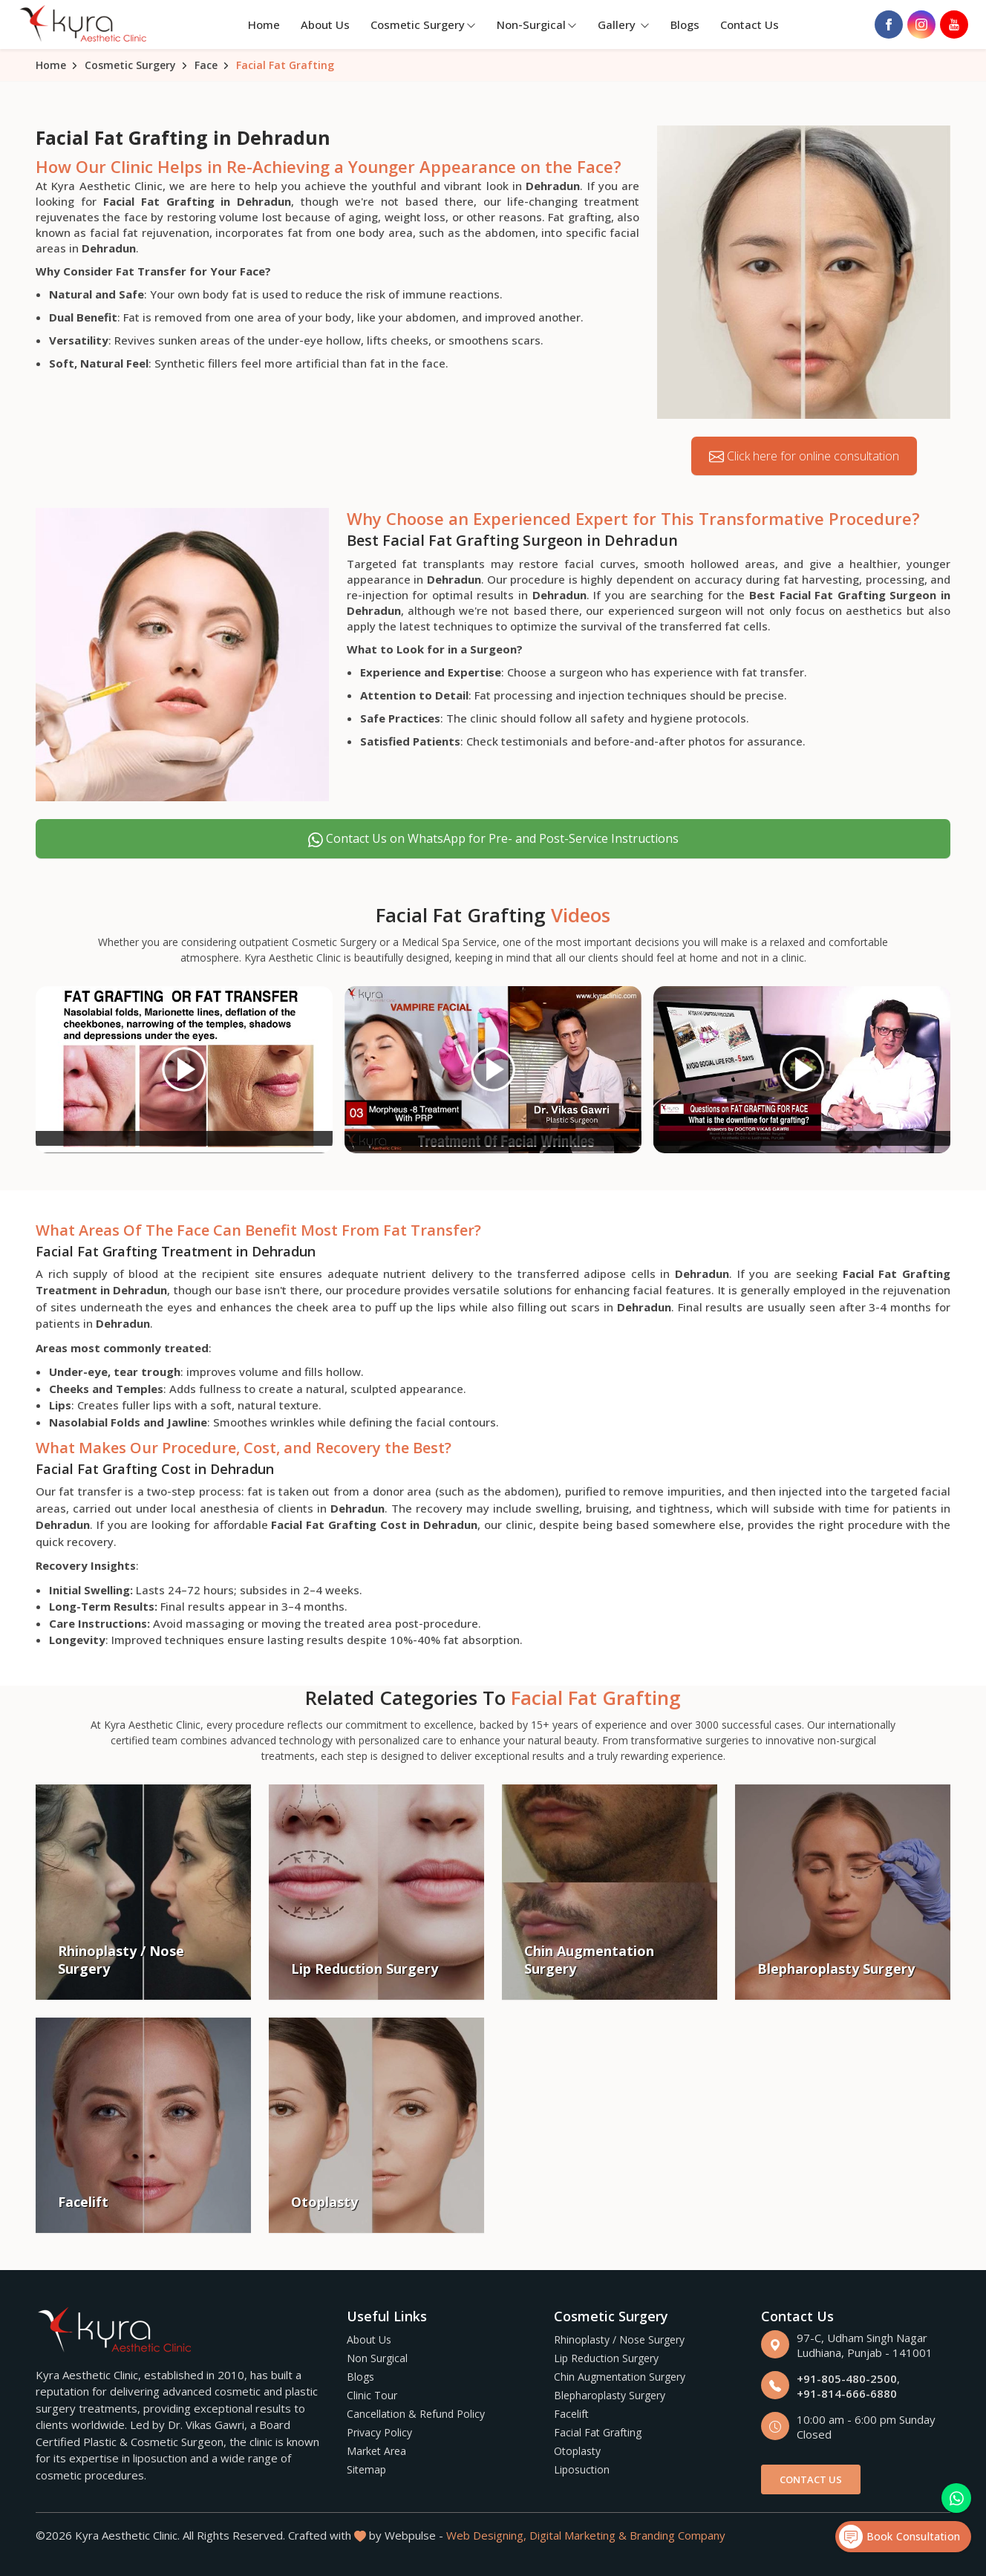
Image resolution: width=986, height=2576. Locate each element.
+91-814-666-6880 (847, 2393)
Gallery (624, 24)
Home (264, 24)
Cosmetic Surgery (423, 24)
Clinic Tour (372, 2395)
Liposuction (582, 2469)
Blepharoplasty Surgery (609, 2395)
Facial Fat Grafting (597, 2432)
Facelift (571, 2414)
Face (206, 65)
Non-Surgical (537, 24)
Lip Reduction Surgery (606, 2358)
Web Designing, (486, 2535)
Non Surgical (377, 2358)
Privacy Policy (379, 2432)
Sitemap (366, 2469)
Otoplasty (577, 2451)
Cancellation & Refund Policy (416, 2414)
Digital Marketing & (578, 2535)
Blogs (684, 24)
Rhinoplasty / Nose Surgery (619, 2339)
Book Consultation (899, 2537)
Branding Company (677, 2535)
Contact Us (749, 24)
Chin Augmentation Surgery (619, 2377)
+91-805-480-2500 (847, 2378)
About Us (325, 24)
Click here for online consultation (804, 456)
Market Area (376, 2451)
